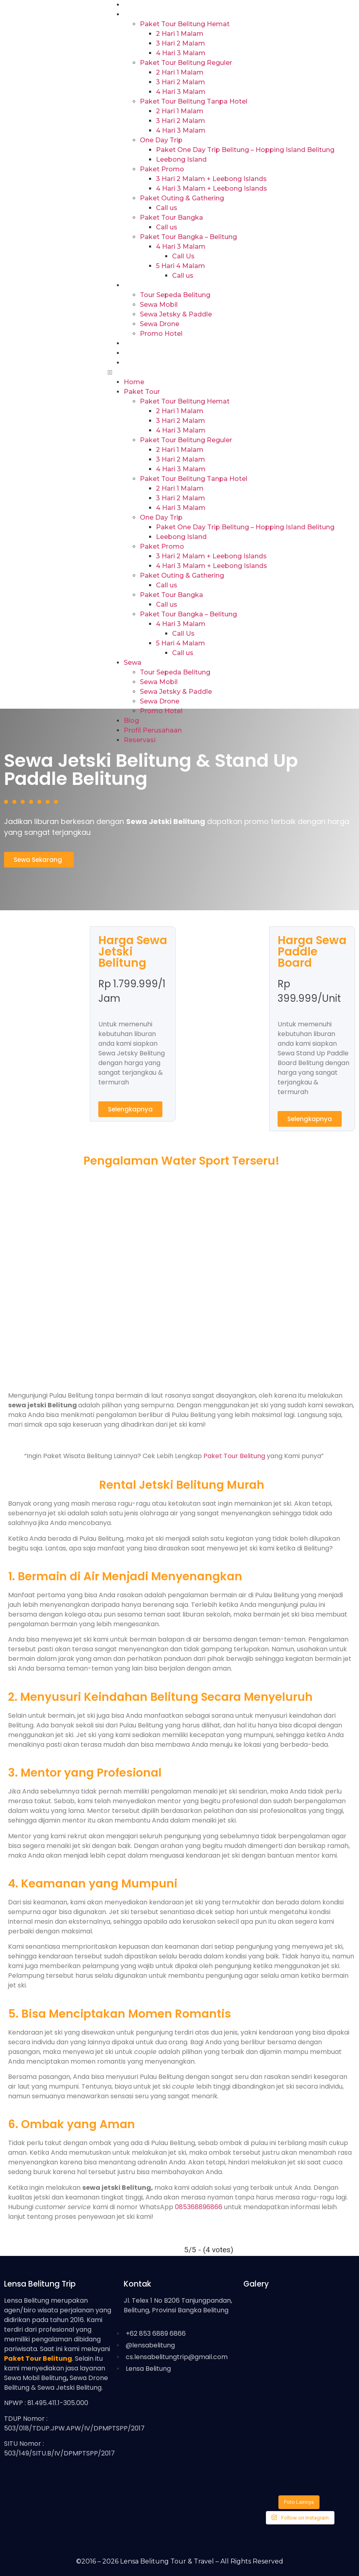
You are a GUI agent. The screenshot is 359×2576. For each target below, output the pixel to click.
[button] (233, 372)
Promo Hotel (161, 333)
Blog (131, 343)
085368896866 (198, 2207)
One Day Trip (161, 140)
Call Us (183, 256)
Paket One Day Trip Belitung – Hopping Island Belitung (245, 150)
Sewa (133, 285)
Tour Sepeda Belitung (175, 295)
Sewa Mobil (159, 304)
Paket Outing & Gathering (182, 198)
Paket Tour (142, 14)
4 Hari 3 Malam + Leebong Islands (211, 188)
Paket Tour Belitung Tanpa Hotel (193, 101)
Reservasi (140, 362)
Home (134, 4)
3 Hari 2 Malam (180, 43)
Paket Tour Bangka (171, 217)
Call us (166, 208)
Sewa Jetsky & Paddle (176, 314)
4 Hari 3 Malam (180, 53)
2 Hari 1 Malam (179, 33)
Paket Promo (162, 169)
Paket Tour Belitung (234, 1456)
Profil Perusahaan (153, 353)
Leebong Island (181, 159)
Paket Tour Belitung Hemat (185, 24)
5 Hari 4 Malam (180, 266)
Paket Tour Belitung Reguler (186, 63)
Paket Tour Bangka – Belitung (188, 237)
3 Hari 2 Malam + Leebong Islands (211, 179)
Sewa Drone (159, 324)
